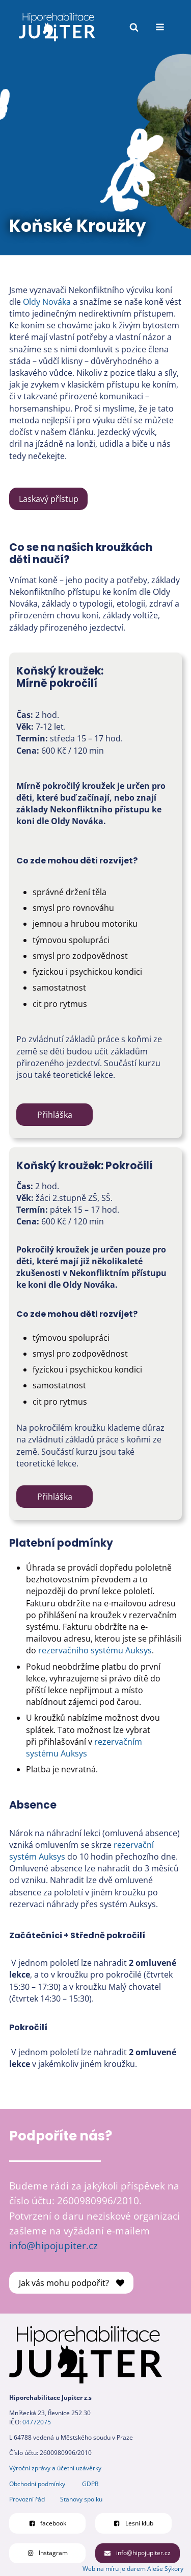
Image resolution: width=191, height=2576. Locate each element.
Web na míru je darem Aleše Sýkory (133, 2568)
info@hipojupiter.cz (53, 2245)
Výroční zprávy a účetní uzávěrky (55, 2468)
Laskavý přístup (48, 498)
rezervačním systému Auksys (84, 1747)
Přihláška (54, 1114)
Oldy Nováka (47, 301)
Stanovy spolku (81, 2499)
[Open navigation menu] (160, 27)
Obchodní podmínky (37, 2483)
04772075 (36, 2422)
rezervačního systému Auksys (95, 1650)
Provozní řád (27, 2499)
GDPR (90, 2483)
